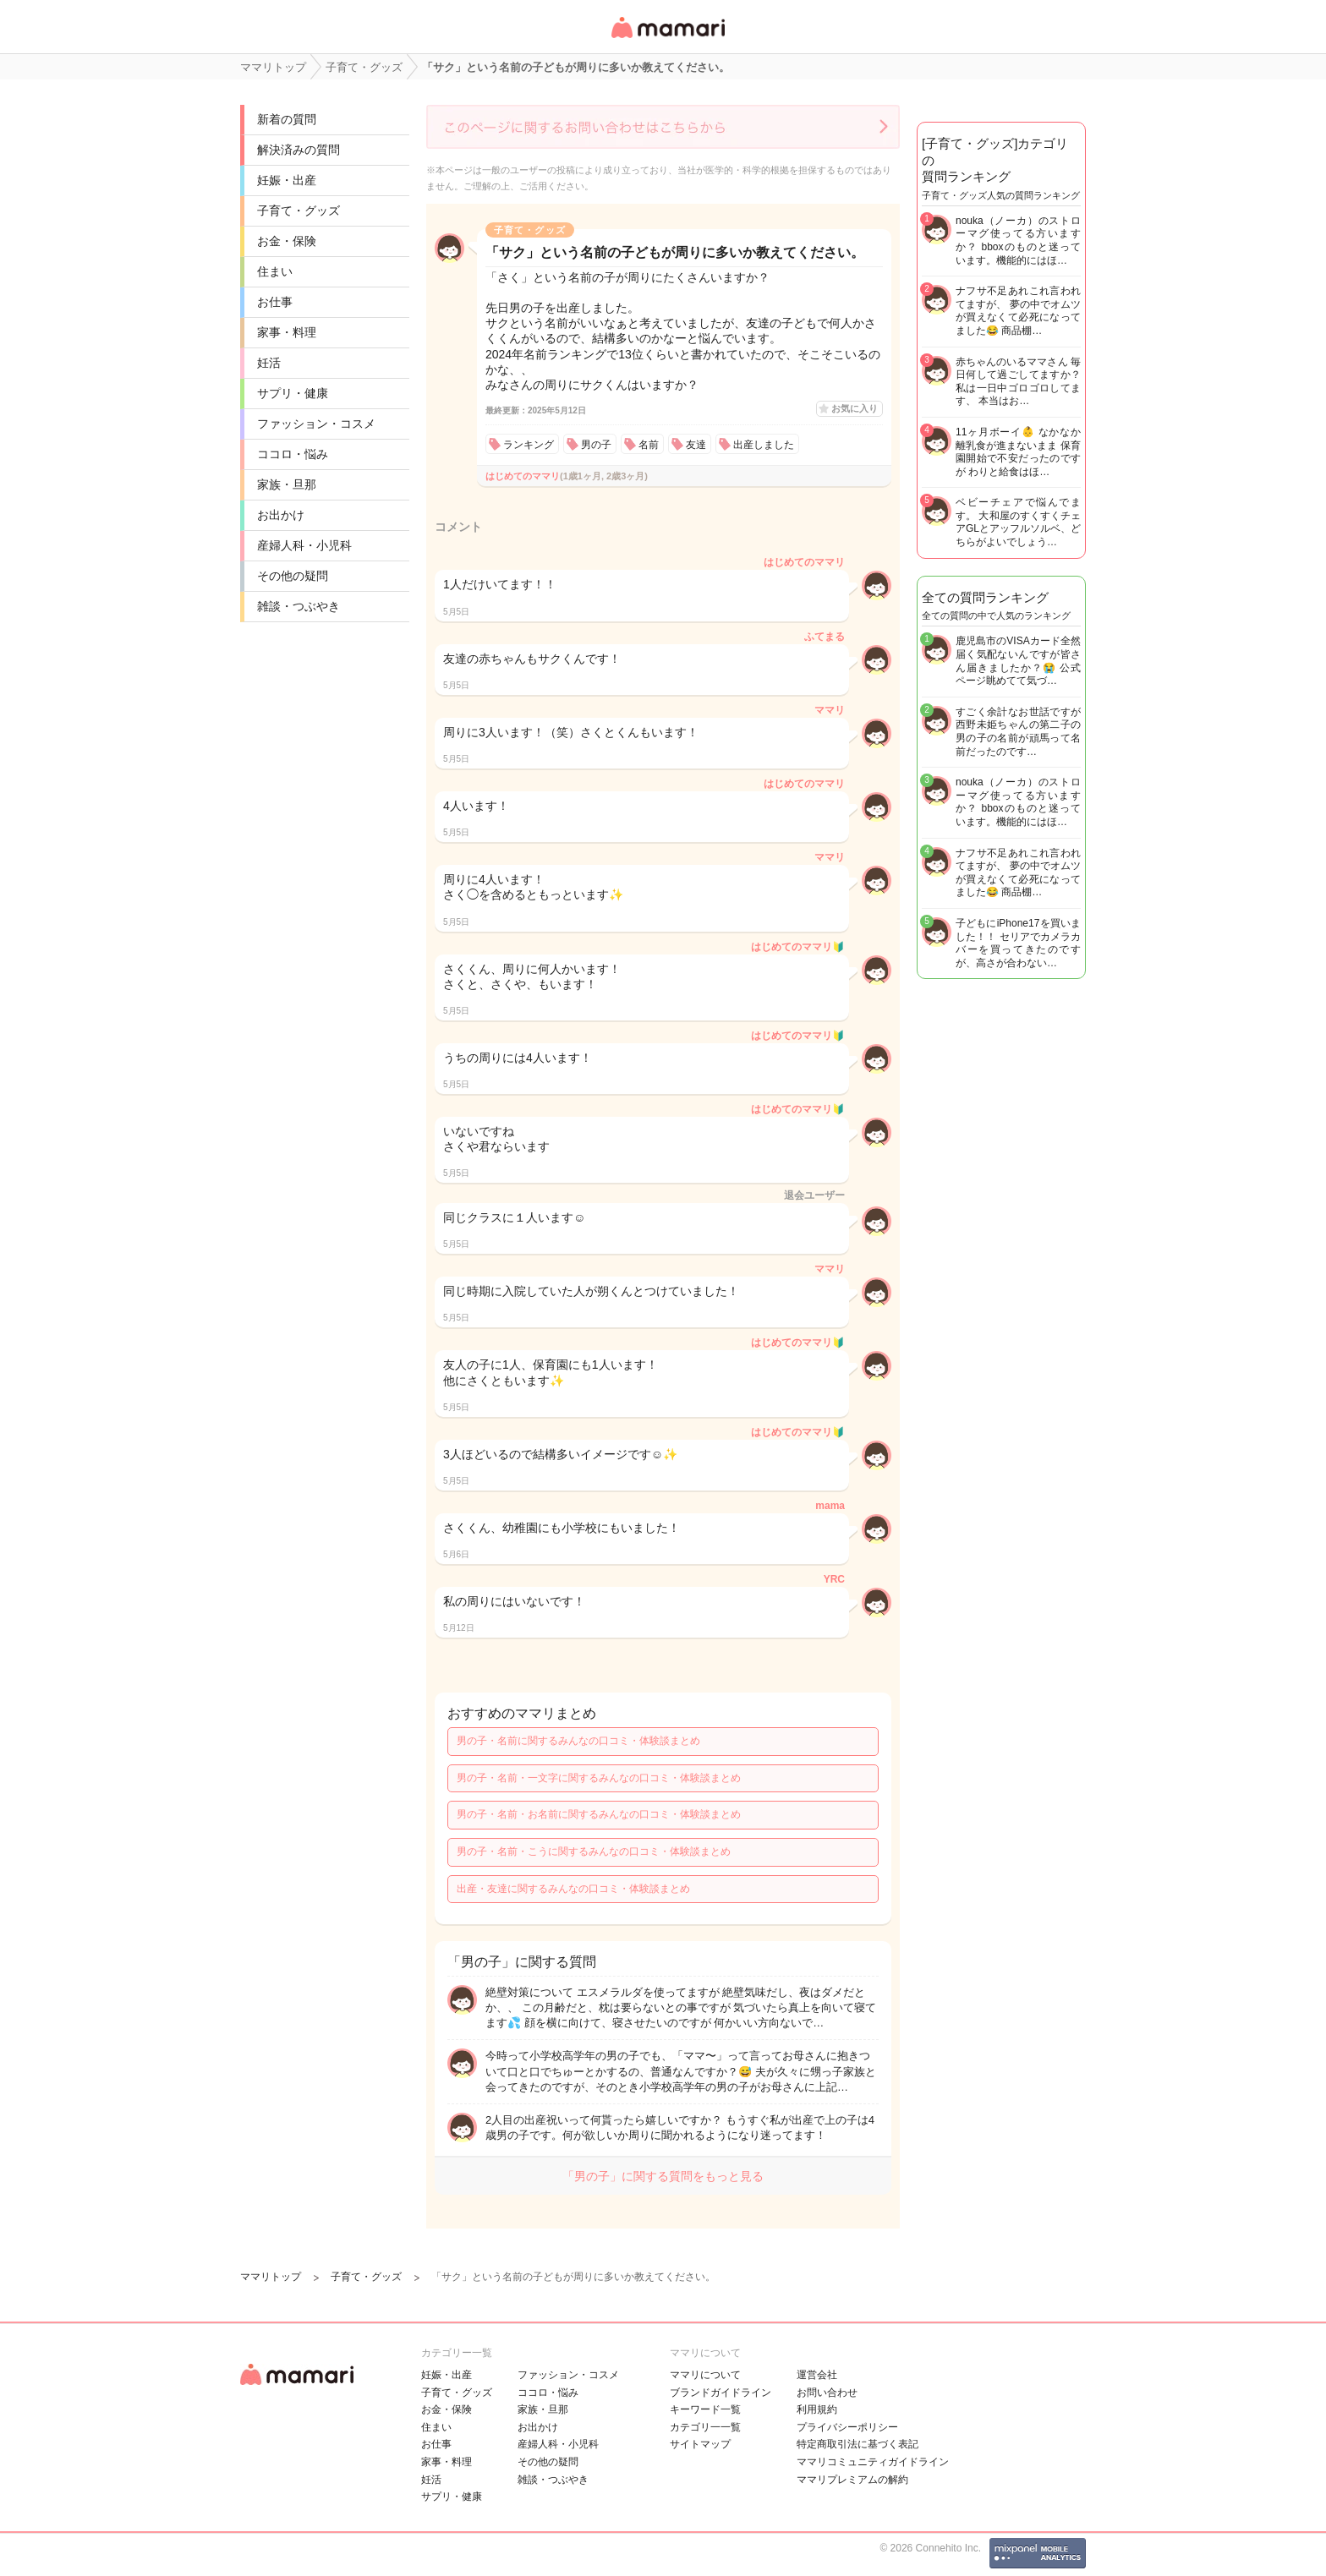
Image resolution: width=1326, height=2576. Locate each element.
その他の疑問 (292, 575)
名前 (648, 445)
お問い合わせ (827, 2392)
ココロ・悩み (292, 454)
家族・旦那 (286, 484)
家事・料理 (286, 332)
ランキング (528, 445)
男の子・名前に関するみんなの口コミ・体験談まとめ (578, 1741)
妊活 (269, 362)
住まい (275, 271)
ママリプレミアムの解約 (852, 2480)
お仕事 (275, 302)
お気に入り (854, 408)
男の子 (596, 445)
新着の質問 (286, 119)
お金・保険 (286, 241)
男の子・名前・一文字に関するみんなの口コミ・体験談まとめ (599, 1778)
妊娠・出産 (286, 180)
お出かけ (280, 515)
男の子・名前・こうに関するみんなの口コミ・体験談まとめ (594, 1851)
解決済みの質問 (298, 149)
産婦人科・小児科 (304, 545)
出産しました (763, 445)
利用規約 (817, 2409)
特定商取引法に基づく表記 (857, 2444)
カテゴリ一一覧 (705, 2427)
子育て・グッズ (298, 210)
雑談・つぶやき (298, 606)
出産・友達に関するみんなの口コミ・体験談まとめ (573, 1889)
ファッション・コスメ (316, 423)
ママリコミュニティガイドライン (873, 2462)
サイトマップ (700, 2444)
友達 (696, 445)
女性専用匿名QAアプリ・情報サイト (667, 39)
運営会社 (817, 2375)
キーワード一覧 (705, 2409)
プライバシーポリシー (847, 2427)
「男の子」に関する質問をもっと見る (663, 2176)
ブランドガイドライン (720, 2392)
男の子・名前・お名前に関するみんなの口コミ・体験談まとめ (599, 1814)
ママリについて (705, 2375)
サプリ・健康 (292, 393)
